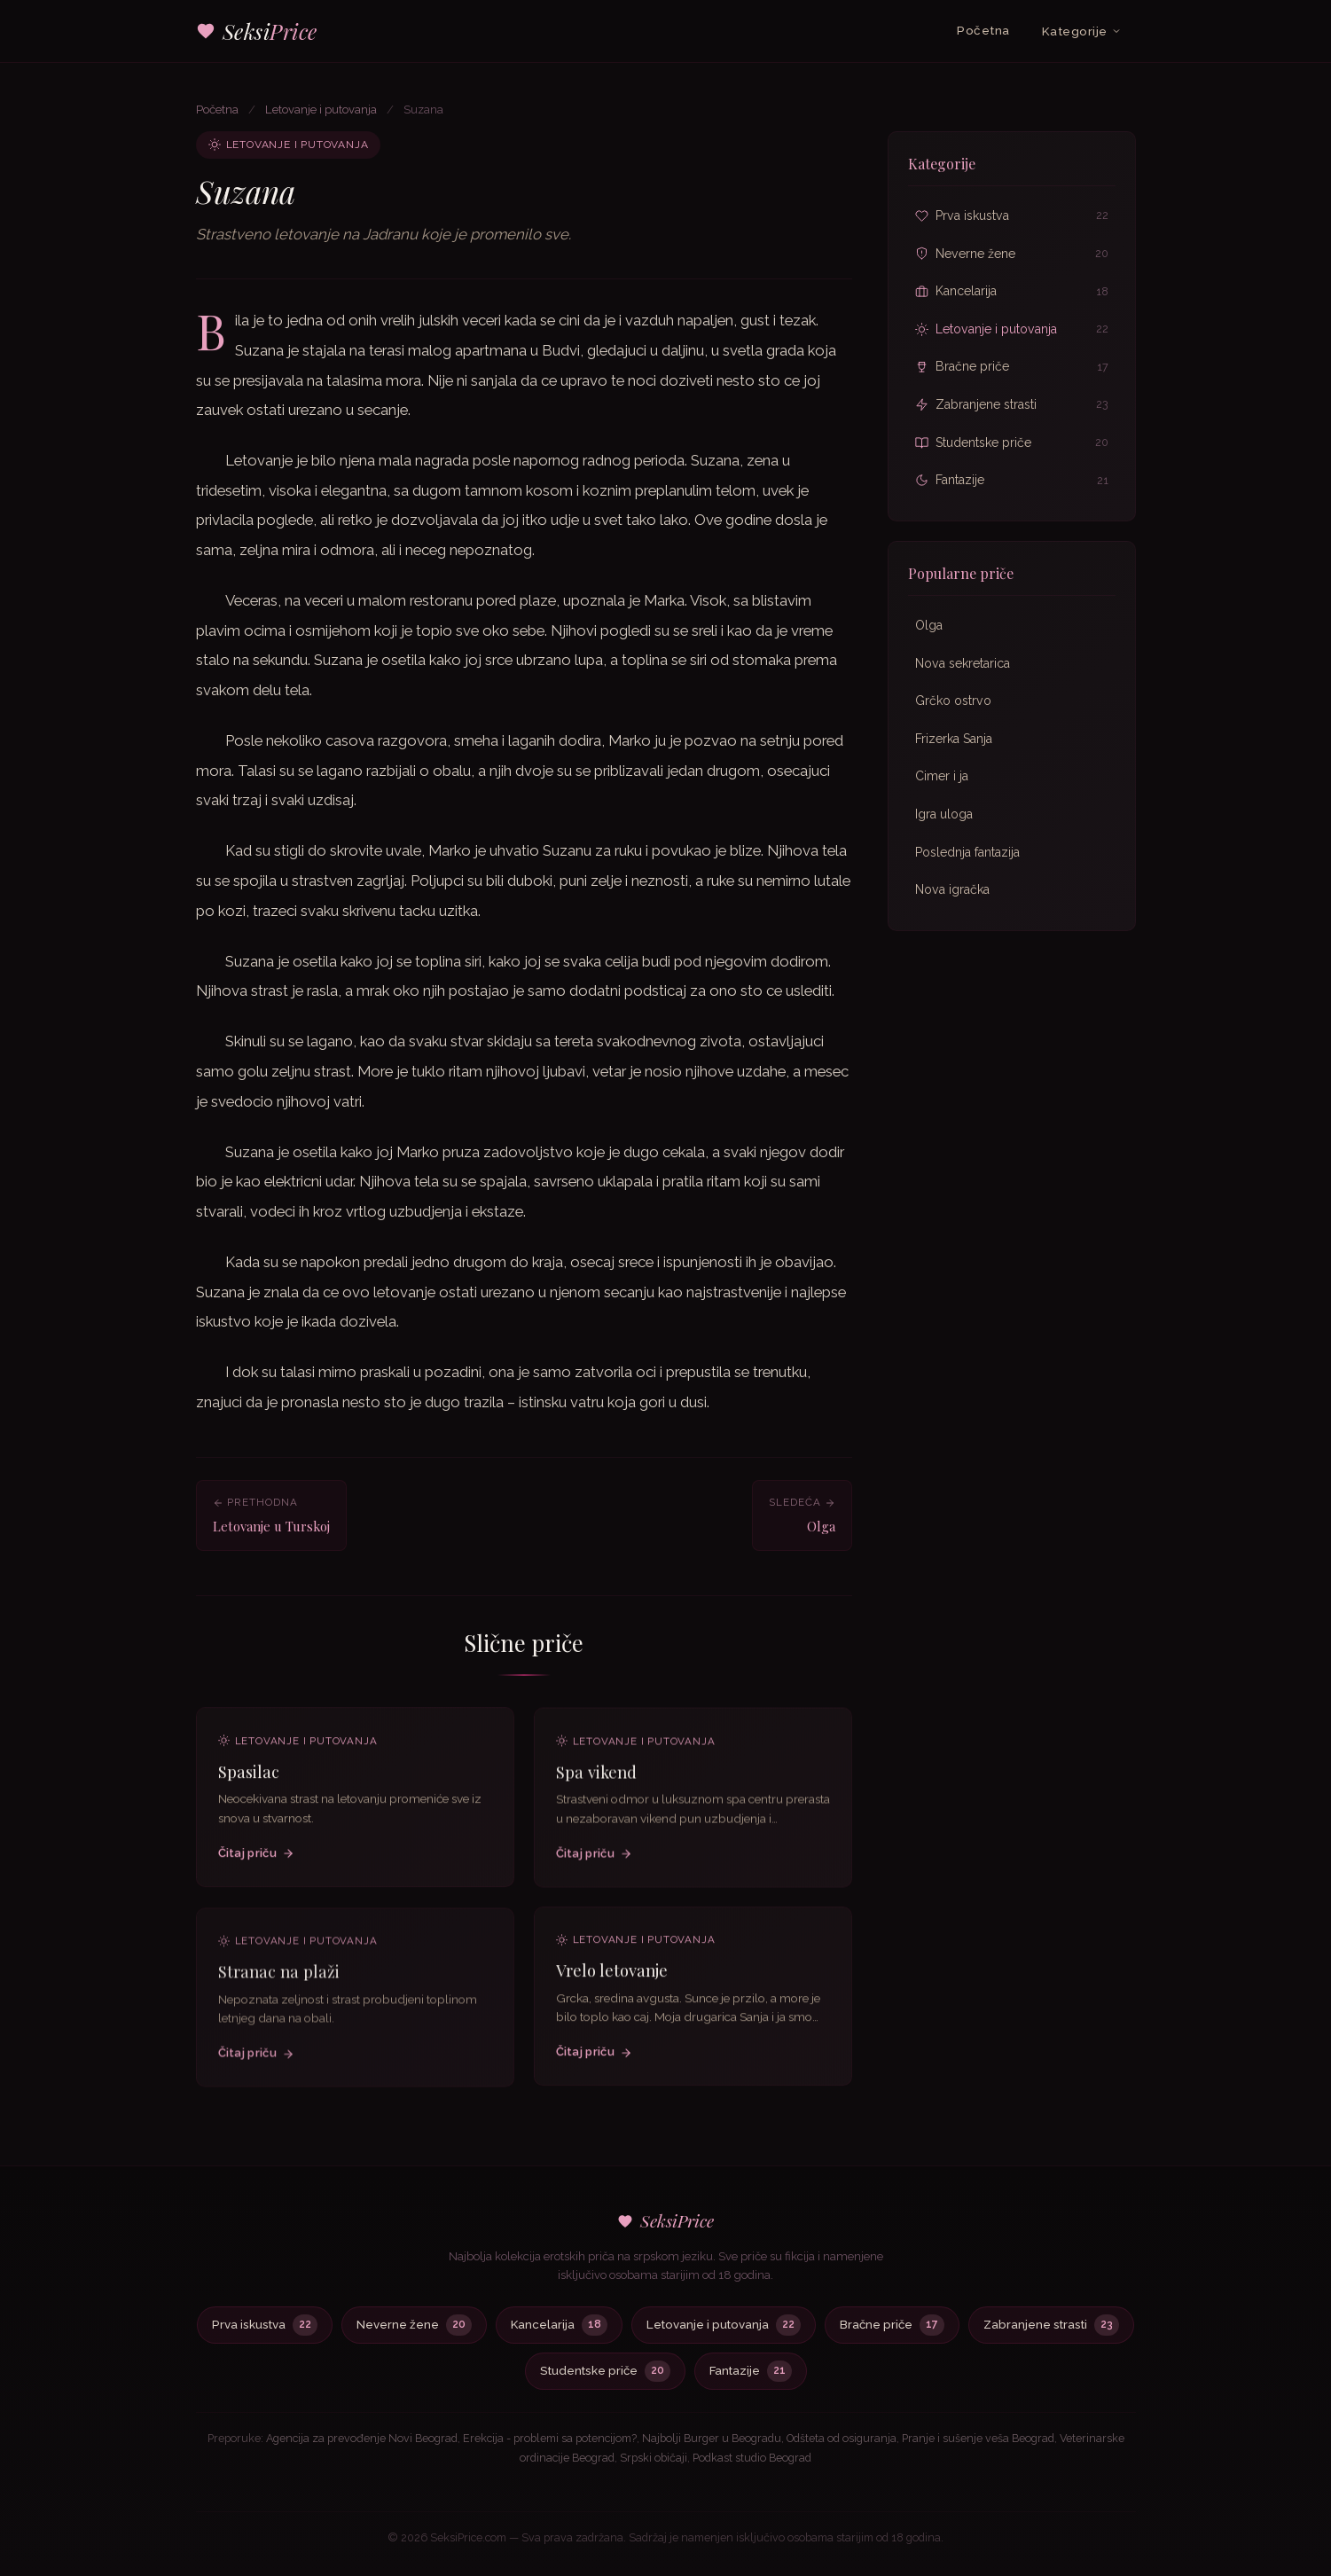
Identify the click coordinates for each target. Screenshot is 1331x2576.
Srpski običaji (653, 2457)
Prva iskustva (1011, 215)
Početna (983, 30)
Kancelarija (1011, 291)
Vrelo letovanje (612, 1972)
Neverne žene (1011, 253)
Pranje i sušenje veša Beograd (978, 2438)
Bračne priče (1011, 367)
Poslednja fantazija (967, 852)
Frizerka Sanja (953, 739)
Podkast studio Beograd (752, 2457)
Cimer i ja (941, 776)
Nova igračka (952, 889)
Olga (929, 625)
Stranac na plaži (279, 1976)
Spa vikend (596, 1774)
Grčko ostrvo (953, 700)
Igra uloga (944, 814)
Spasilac (248, 1773)
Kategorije (1082, 31)
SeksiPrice (665, 2220)
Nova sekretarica (962, 663)
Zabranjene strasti (1011, 404)
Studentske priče (1011, 442)
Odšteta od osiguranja (841, 2438)
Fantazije (1011, 480)
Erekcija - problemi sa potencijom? (550, 2438)
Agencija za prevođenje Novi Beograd (362, 2438)
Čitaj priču (256, 1854)
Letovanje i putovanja (321, 109)
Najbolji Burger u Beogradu (711, 2438)
